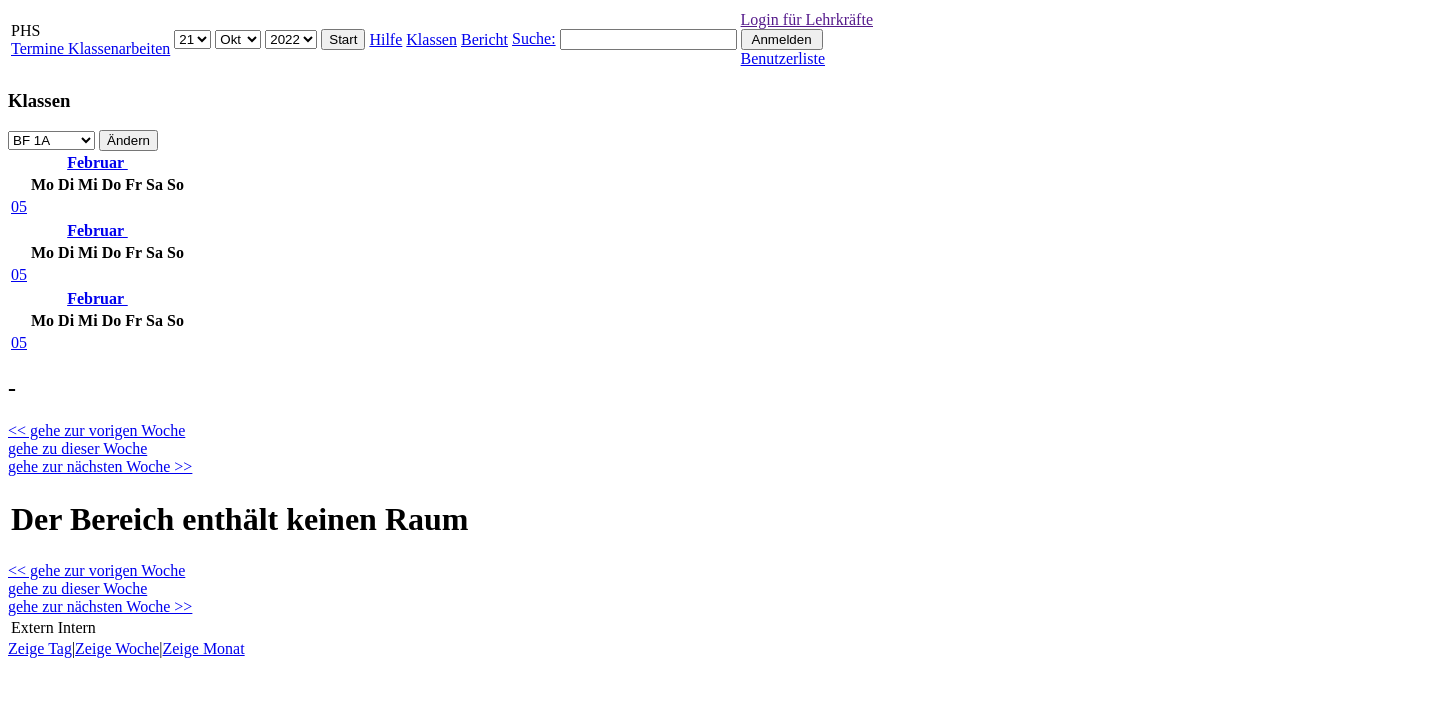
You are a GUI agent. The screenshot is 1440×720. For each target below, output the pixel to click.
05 (19, 206)
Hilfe (385, 39)
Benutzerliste (783, 58)
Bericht (484, 39)
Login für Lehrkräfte (807, 19)
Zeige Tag (40, 648)
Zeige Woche (117, 648)
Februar (97, 162)
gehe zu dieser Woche (77, 448)
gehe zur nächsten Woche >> (100, 466)
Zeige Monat (203, 648)
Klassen (431, 39)
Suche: (534, 38)
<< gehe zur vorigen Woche (96, 430)
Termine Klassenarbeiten (90, 48)
